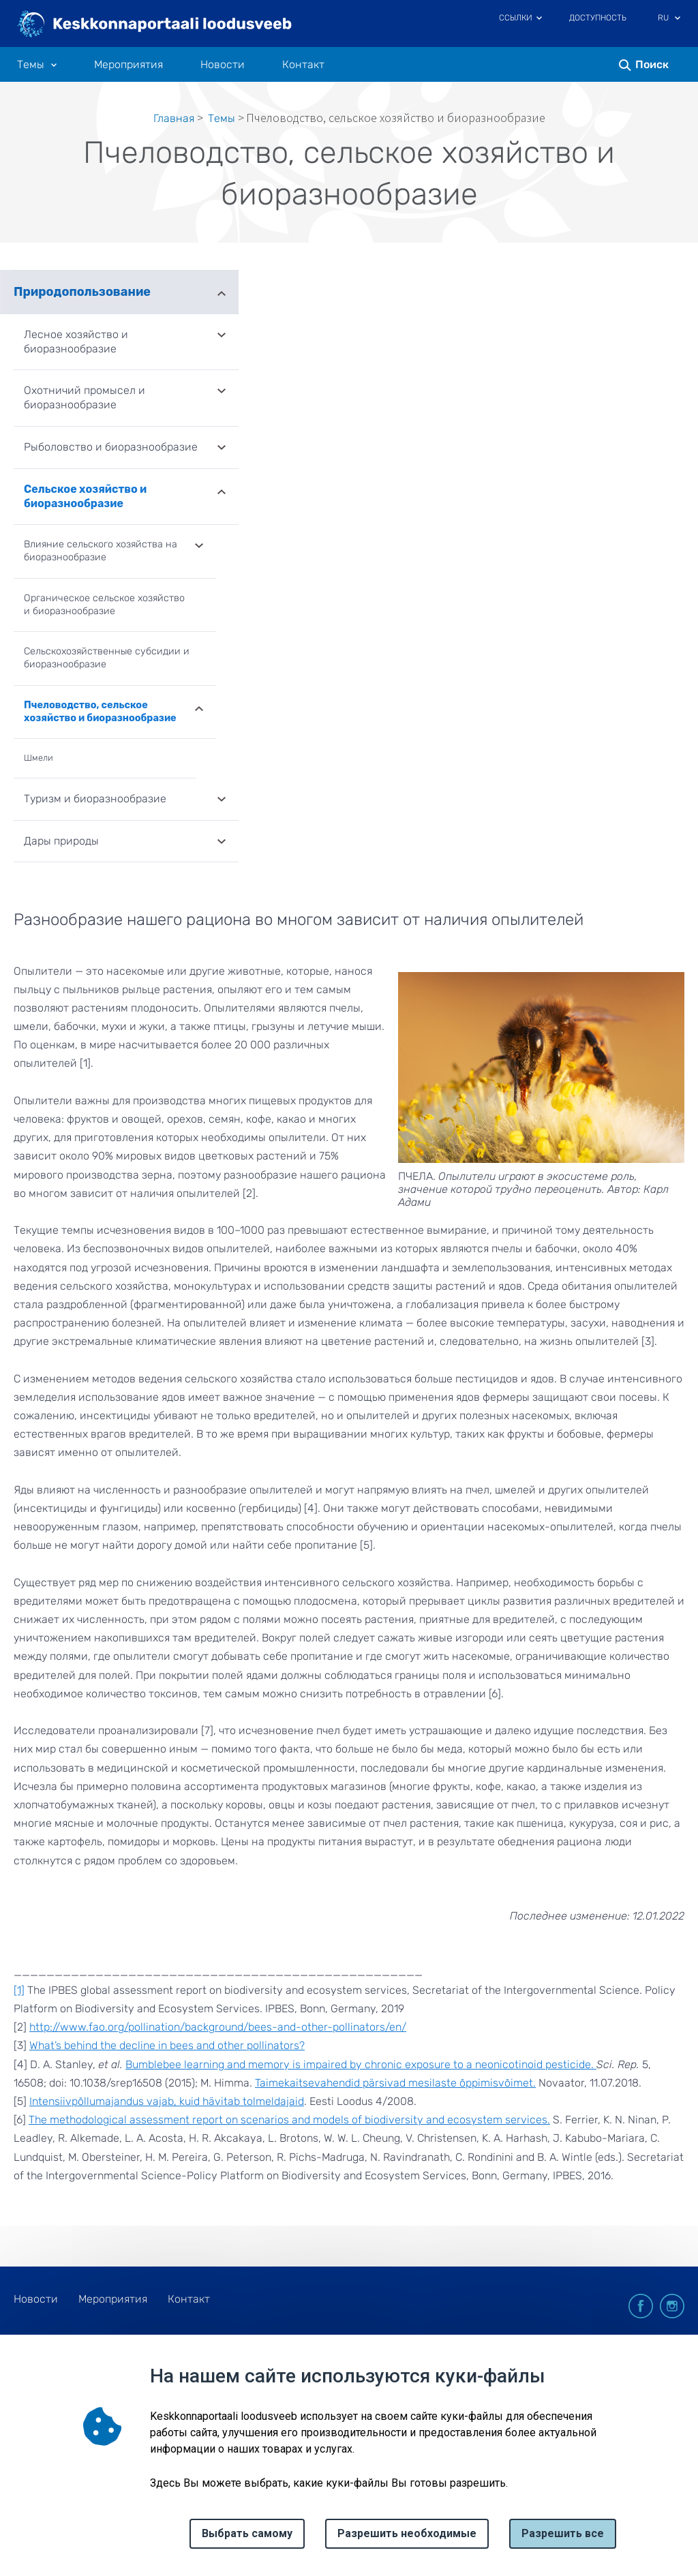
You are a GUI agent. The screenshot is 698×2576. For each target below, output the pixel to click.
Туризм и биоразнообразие (95, 798)
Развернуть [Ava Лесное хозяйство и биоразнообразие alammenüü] (221, 336)
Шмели (38, 758)
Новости (222, 64)
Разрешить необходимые (406, 2533)
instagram (672, 2306)
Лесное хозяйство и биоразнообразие (76, 341)
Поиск (652, 64)
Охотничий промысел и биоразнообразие (84, 397)
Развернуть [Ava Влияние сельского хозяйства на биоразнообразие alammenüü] (199, 547)
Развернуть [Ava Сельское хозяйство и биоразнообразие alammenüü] (221, 491)
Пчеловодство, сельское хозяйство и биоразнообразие (100, 711)
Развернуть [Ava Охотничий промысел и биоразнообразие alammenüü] (221, 392)
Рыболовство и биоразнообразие (111, 446)
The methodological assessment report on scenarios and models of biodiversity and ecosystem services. (289, 2119)
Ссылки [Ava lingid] (515, 17)
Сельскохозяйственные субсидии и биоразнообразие (106, 658)
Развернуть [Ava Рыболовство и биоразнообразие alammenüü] (221, 448)
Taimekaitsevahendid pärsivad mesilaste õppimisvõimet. (395, 2082)
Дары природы (61, 840)
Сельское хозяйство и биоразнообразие (85, 496)
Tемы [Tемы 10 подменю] (30, 64)
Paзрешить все (562, 2533)
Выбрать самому (247, 2533)
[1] (19, 1990)
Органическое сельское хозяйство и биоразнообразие (104, 604)
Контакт (303, 64)
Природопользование (82, 291)
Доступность (597, 17)
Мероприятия (128, 64)
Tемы (221, 118)
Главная (173, 118)
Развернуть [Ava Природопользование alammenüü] (221, 292)
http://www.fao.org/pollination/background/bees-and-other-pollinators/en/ (217, 2026)
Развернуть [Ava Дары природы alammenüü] (221, 842)
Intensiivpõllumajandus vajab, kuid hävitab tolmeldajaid (166, 2101)
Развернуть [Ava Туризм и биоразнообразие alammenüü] (221, 800)
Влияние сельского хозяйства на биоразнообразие (100, 551)
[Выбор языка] (677, 19)
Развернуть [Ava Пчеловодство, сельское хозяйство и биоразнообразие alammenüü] (199, 707)
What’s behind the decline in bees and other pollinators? (167, 2045)
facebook (640, 2306)
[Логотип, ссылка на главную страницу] (155, 25)
